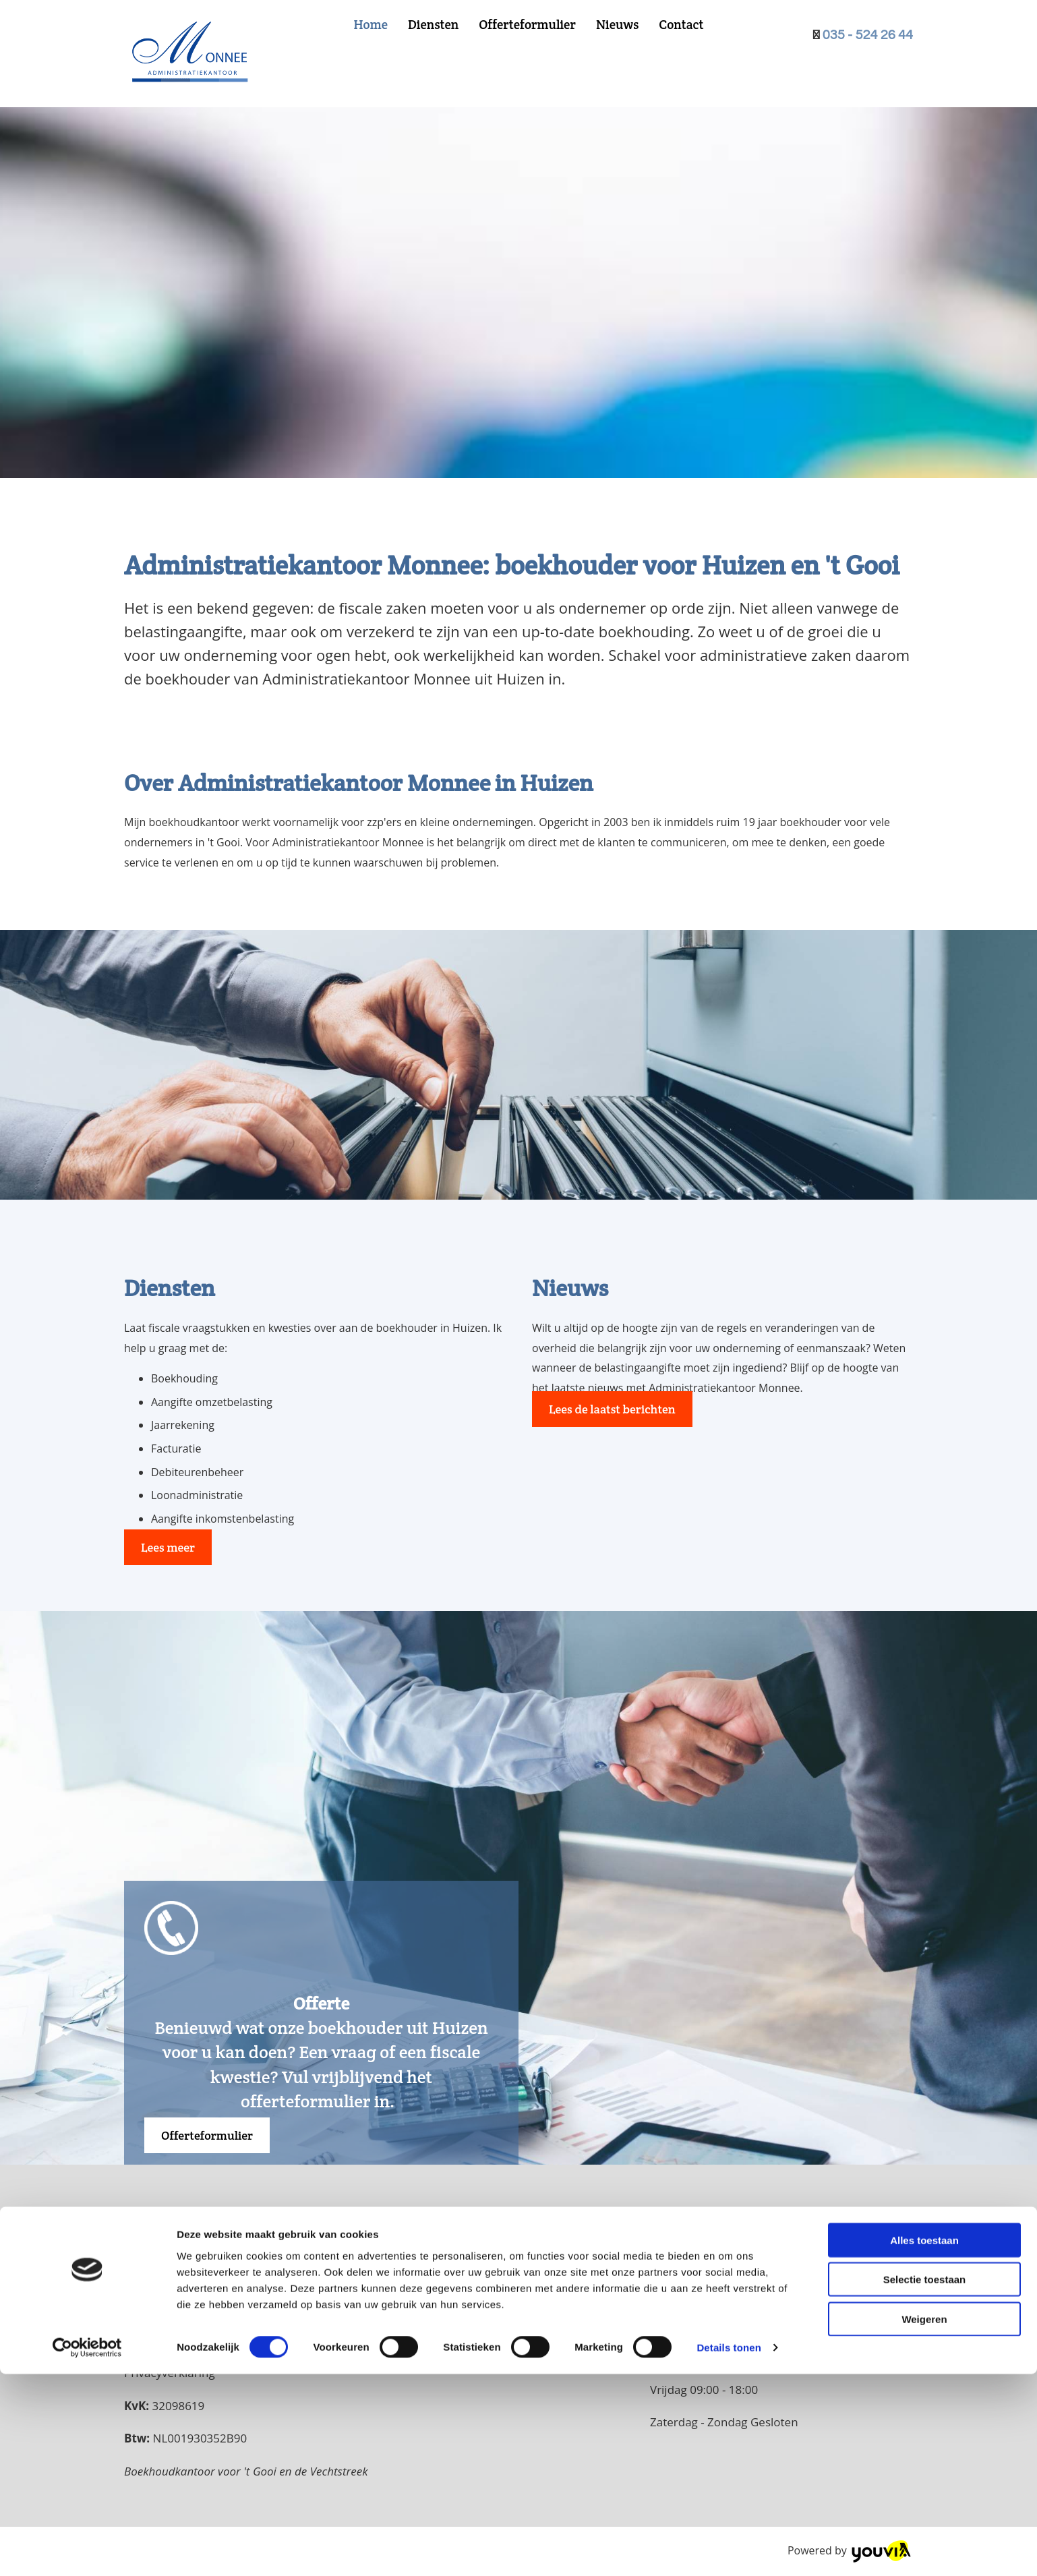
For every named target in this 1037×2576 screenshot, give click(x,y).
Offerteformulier (527, 24)
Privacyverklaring (169, 2372)
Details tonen (729, 2549)
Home (370, 24)
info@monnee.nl (178, 2340)
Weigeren (924, 2520)
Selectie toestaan (924, 2481)
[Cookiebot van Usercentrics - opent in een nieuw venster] (87, 2550)
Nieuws (617, 24)
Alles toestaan (924, 2441)
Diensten (433, 24)
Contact (681, 24)
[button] (168, 1547)
